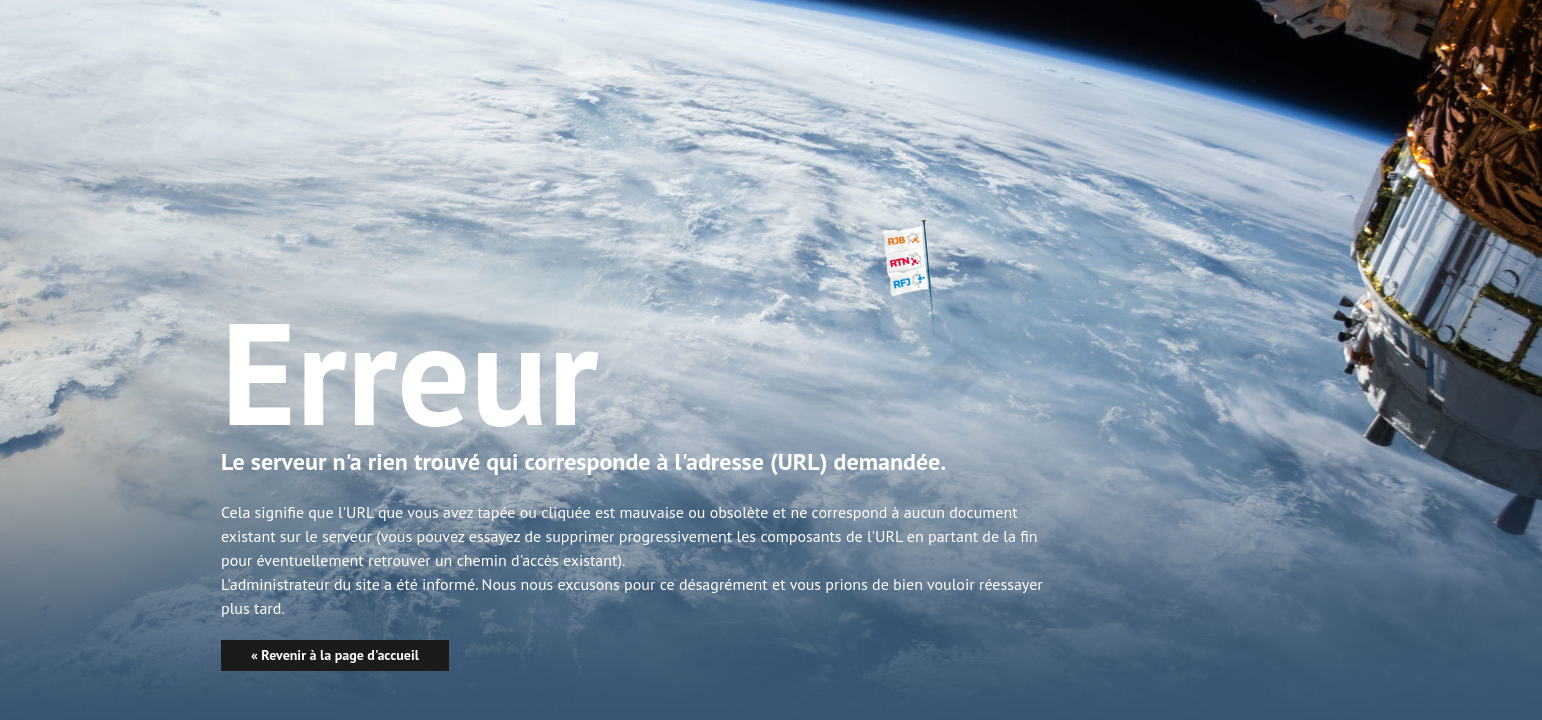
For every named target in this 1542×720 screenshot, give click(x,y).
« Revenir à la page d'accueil (335, 655)
